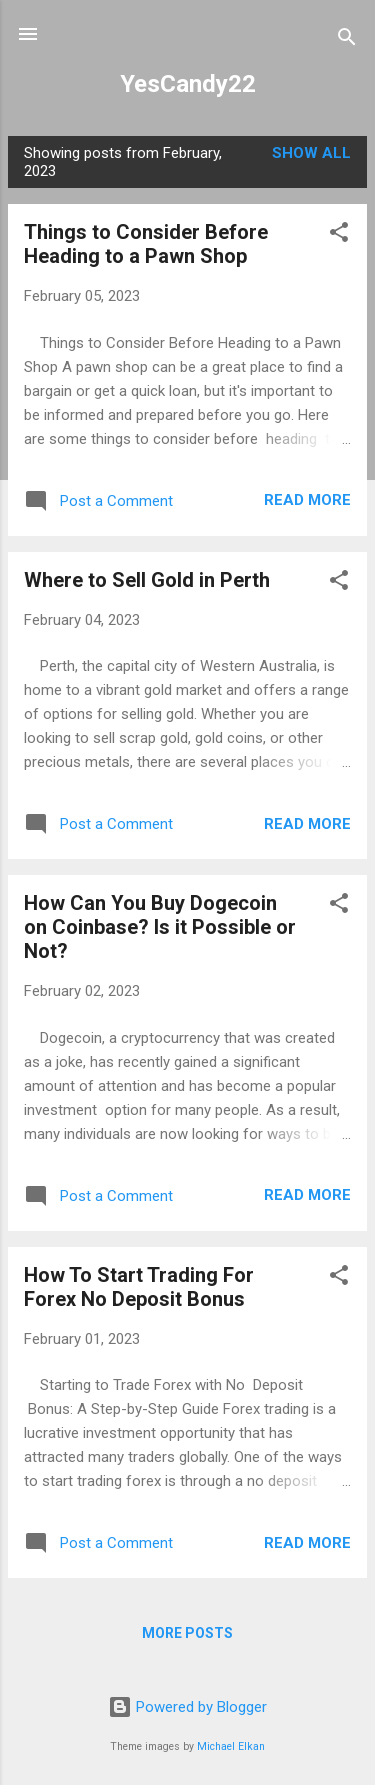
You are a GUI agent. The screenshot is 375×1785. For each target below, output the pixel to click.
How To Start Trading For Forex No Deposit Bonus (139, 1287)
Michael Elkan (231, 1746)
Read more (307, 500)
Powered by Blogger (187, 1707)
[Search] (347, 40)
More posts (187, 1633)
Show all (311, 153)
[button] (339, 235)
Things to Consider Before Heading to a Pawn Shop (146, 244)
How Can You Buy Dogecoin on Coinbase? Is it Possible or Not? (160, 927)
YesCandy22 (188, 84)
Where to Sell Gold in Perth (147, 580)
